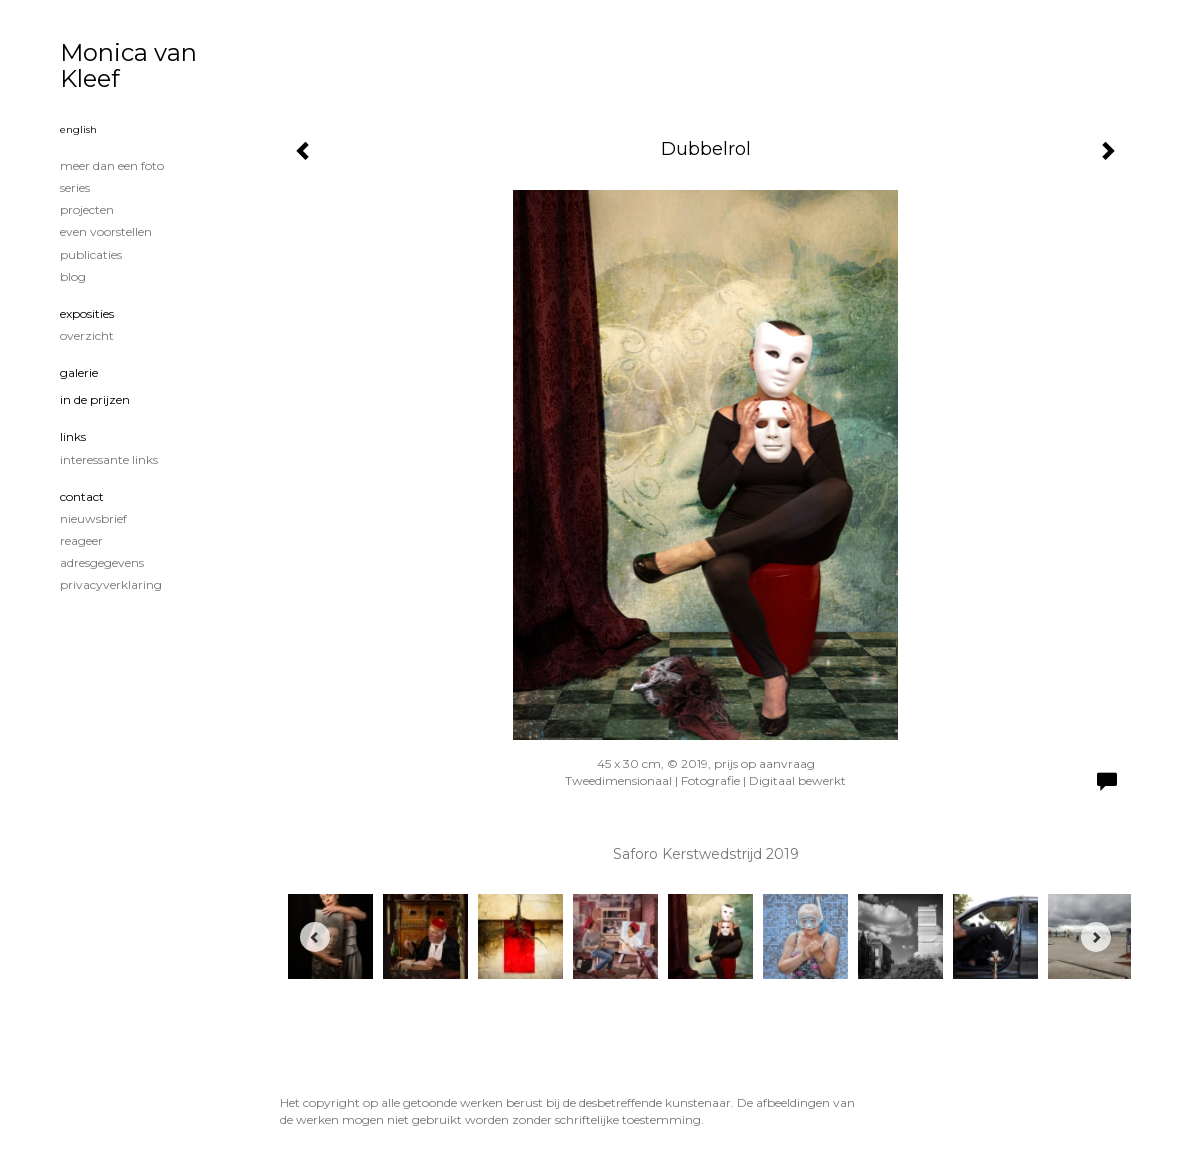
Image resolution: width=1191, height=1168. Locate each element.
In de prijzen (95, 399)
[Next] (1096, 937)
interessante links (109, 459)
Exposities (87, 313)
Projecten (87, 209)
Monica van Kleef (128, 65)
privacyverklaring (111, 584)
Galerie (79, 372)
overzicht (87, 335)
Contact (82, 496)
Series (75, 187)
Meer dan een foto (112, 165)
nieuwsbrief (93, 518)
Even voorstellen (106, 231)
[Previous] (315, 937)
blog (73, 276)
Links (73, 436)
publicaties (91, 254)
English (78, 129)
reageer (81, 540)
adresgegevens (102, 562)
